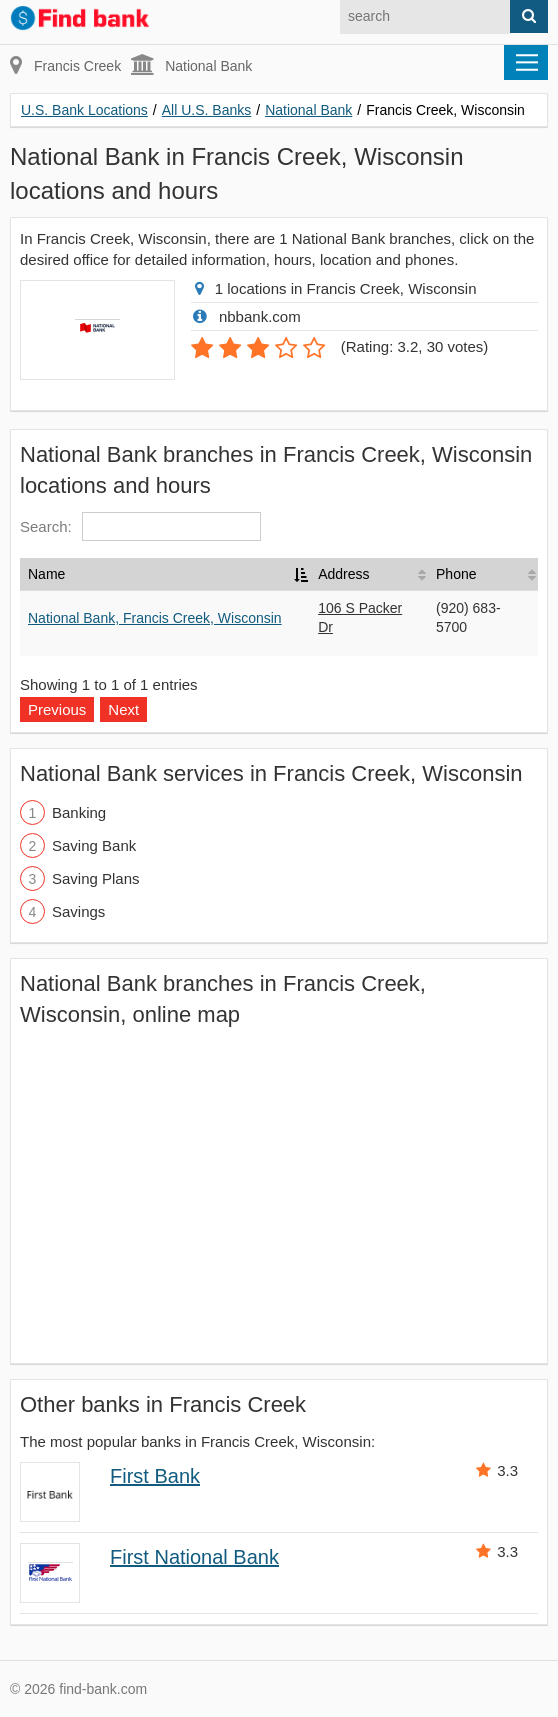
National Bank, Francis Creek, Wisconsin (155, 618)
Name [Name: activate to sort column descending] (46, 574)
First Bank (155, 1476)
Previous (57, 709)
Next (123, 709)
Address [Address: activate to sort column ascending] (343, 574)
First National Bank (194, 1557)
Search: (140, 526)
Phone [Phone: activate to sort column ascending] (456, 574)
